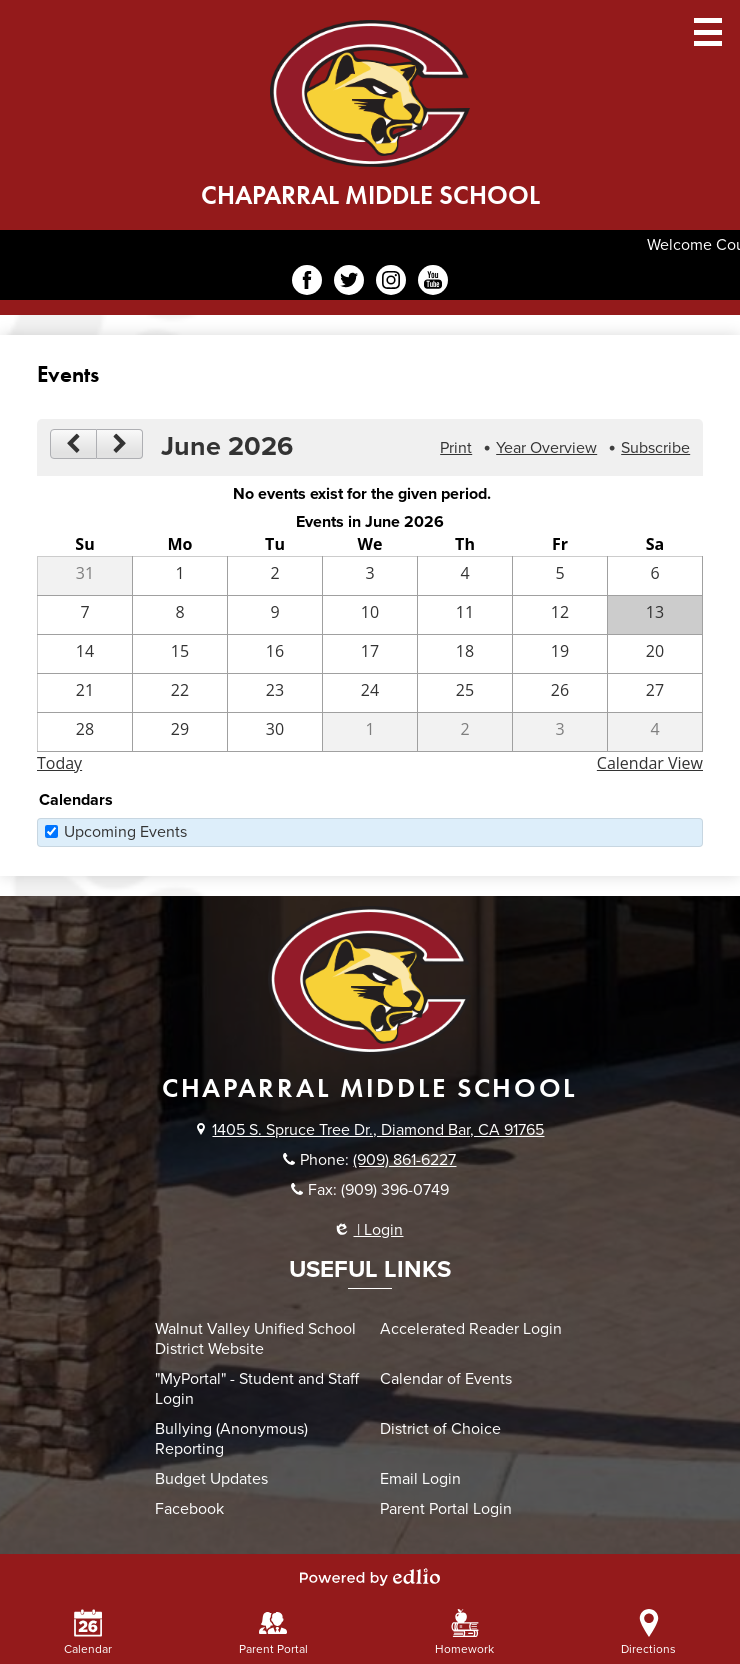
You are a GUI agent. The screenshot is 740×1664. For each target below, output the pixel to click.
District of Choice (440, 1429)
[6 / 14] (85, 654)
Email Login (420, 1479)
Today (59, 763)
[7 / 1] (370, 732)
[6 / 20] (655, 654)
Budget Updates (211, 1479)
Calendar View (650, 763)
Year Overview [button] (546, 448)
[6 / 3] (370, 576)
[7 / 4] (655, 732)
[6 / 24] (370, 693)
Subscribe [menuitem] (655, 448)
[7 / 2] (465, 732)
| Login (369, 1230)
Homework (464, 1632)
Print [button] (456, 448)
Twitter (349, 283)
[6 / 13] (655, 615)
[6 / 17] (370, 654)
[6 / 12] (560, 615)
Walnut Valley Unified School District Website (255, 1339)
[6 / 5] (560, 576)
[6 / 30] (275, 732)
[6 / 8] (180, 615)
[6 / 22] (180, 693)
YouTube (433, 283)
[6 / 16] (275, 654)
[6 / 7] (85, 615)
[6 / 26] (560, 693)
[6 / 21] (85, 693)
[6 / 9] (275, 615)
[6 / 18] (465, 654)
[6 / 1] (180, 576)
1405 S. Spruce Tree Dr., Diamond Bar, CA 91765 (378, 1130)
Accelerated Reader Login (471, 1329)
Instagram (391, 283)
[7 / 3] (560, 732)
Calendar (88, 1632)
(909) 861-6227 (404, 1160)
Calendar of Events (446, 1379)
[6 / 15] (180, 654)
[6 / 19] (560, 654)
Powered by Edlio (370, 1577)
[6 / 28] (85, 732)
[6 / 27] (655, 693)
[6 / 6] (655, 576)
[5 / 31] (85, 576)
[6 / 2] (275, 576)
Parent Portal (273, 1632)
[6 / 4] (465, 576)
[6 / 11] (465, 615)
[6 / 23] (275, 693)
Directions (648, 1632)
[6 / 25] (465, 693)
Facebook (307, 283)
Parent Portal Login (446, 1509)
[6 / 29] (180, 732)
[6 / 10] (370, 615)
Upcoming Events (125, 832)
